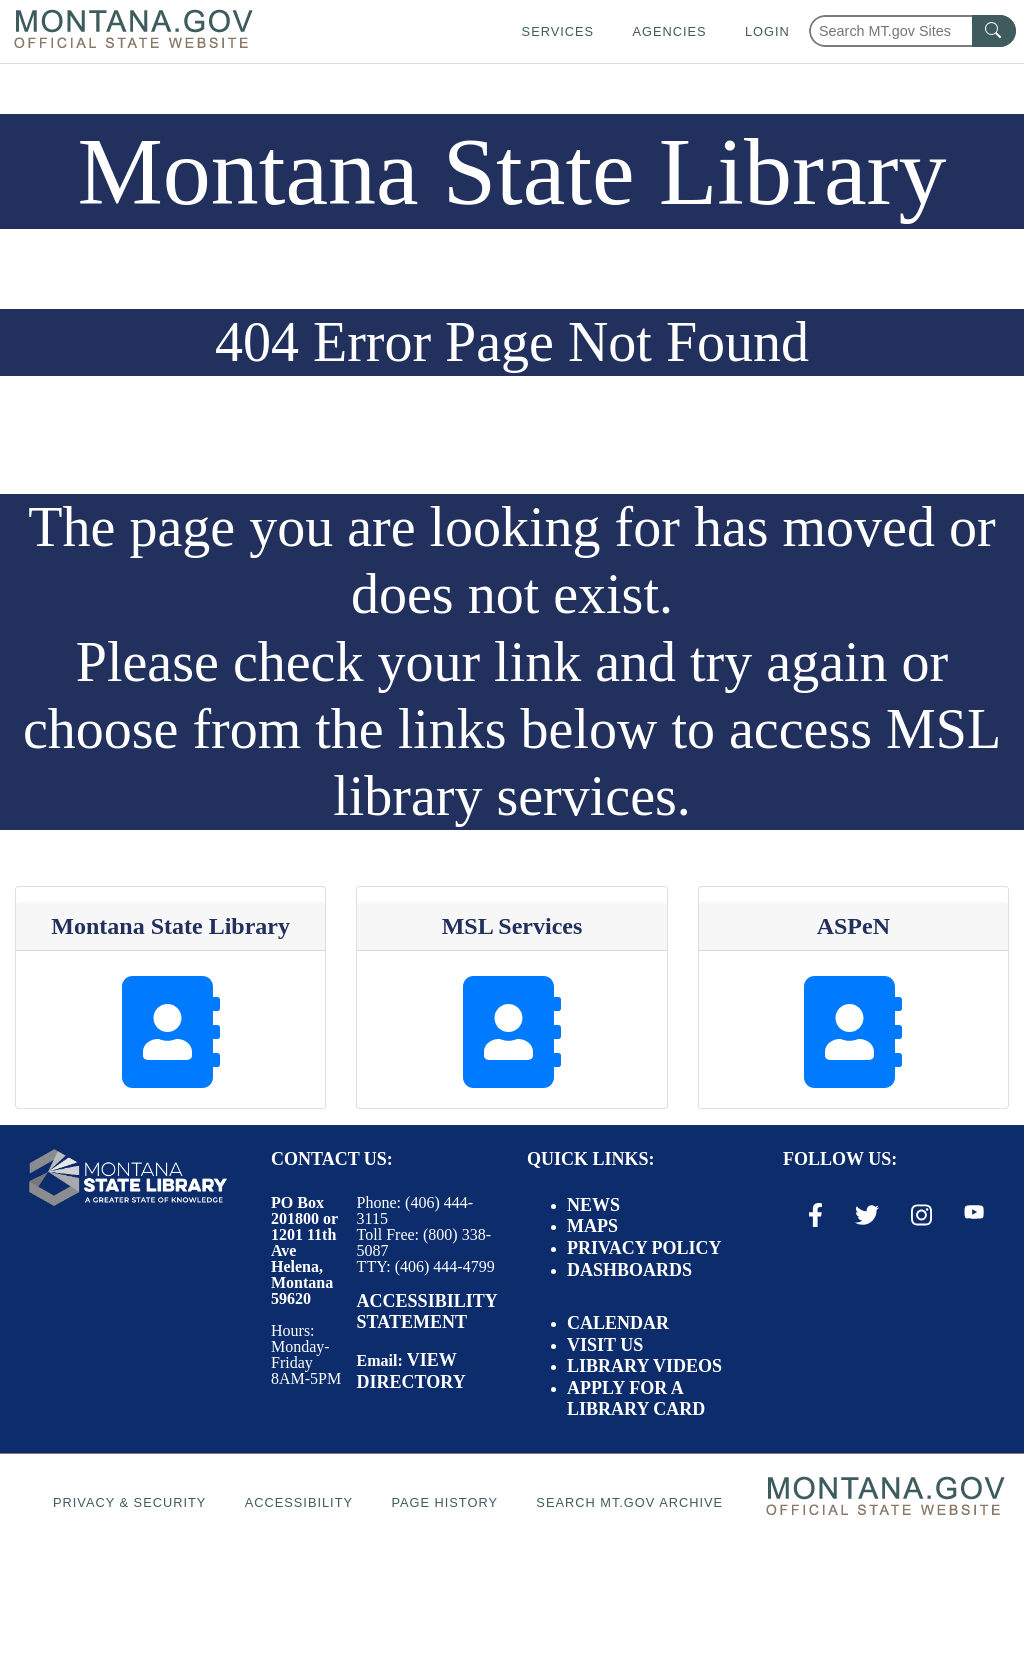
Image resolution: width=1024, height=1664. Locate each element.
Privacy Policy (644, 1248)
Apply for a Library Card (636, 1399)
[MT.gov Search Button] (994, 31)
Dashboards (629, 1270)
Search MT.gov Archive (629, 1502)
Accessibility (299, 1502)
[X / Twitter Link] (867, 1215)
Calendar (618, 1323)
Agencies (669, 31)
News (593, 1205)
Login (767, 31)
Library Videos (644, 1366)
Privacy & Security (129, 1502)
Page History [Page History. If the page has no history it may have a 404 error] (444, 1502)
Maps (592, 1226)
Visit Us (605, 1345)
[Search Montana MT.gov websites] (912, 31)
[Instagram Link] (921, 1215)
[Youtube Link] (974, 1214)
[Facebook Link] (815, 1215)
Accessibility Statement (427, 1312)
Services (558, 31)
